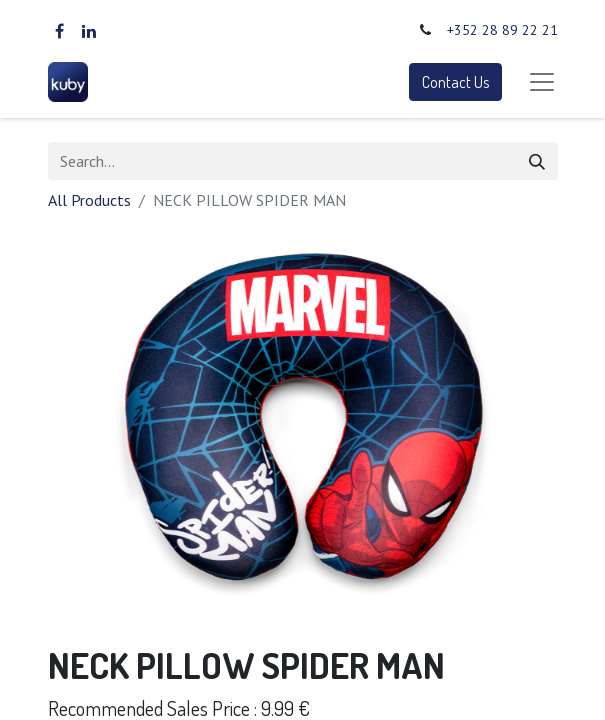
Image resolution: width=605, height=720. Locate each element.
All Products (89, 200)
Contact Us (455, 82)
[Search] (537, 161)
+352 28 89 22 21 (502, 30)
